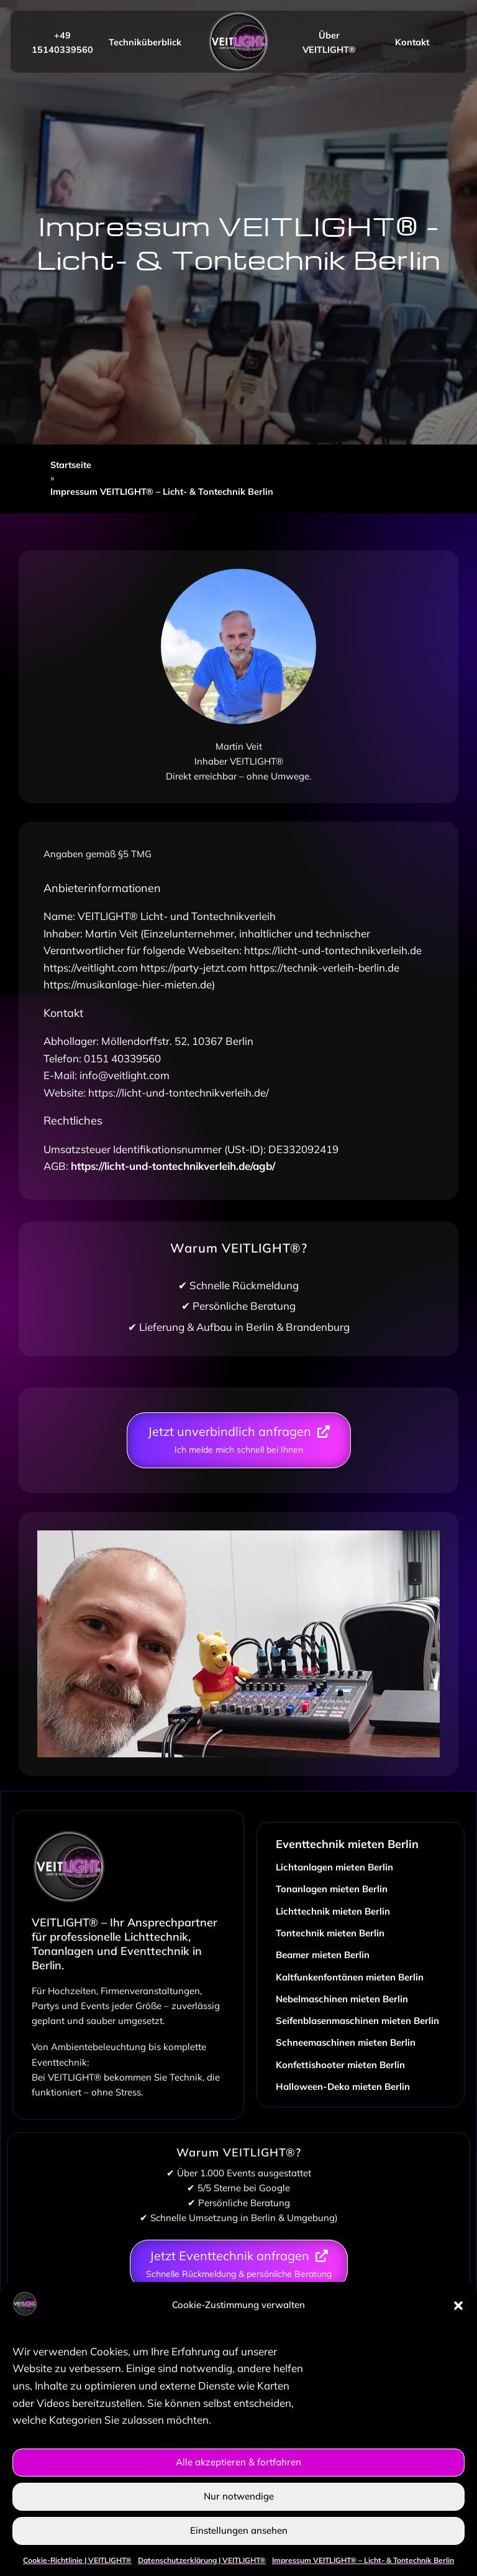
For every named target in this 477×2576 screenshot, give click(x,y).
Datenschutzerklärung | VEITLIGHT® (202, 2560)
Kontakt (412, 42)
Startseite (70, 465)
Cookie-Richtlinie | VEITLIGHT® (77, 2560)
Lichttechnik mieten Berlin (333, 1911)
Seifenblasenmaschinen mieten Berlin (357, 2020)
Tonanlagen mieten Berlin (332, 1889)
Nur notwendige (239, 2496)
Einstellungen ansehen (239, 2530)
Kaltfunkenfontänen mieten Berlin (350, 1977)
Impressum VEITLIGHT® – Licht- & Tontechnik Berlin (363, 2560)
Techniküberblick (145, 42)
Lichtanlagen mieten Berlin (334, 1867)
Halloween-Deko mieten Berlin (343, 2086)
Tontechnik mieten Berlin (330, 1933)
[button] (458, 2305)
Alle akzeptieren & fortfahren (238, 2462)
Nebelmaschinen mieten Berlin (342, 1999)
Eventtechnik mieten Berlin (347, 1844)
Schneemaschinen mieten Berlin (346, 2042)
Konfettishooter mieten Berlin (340, 2065)
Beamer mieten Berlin (323, 1955)
